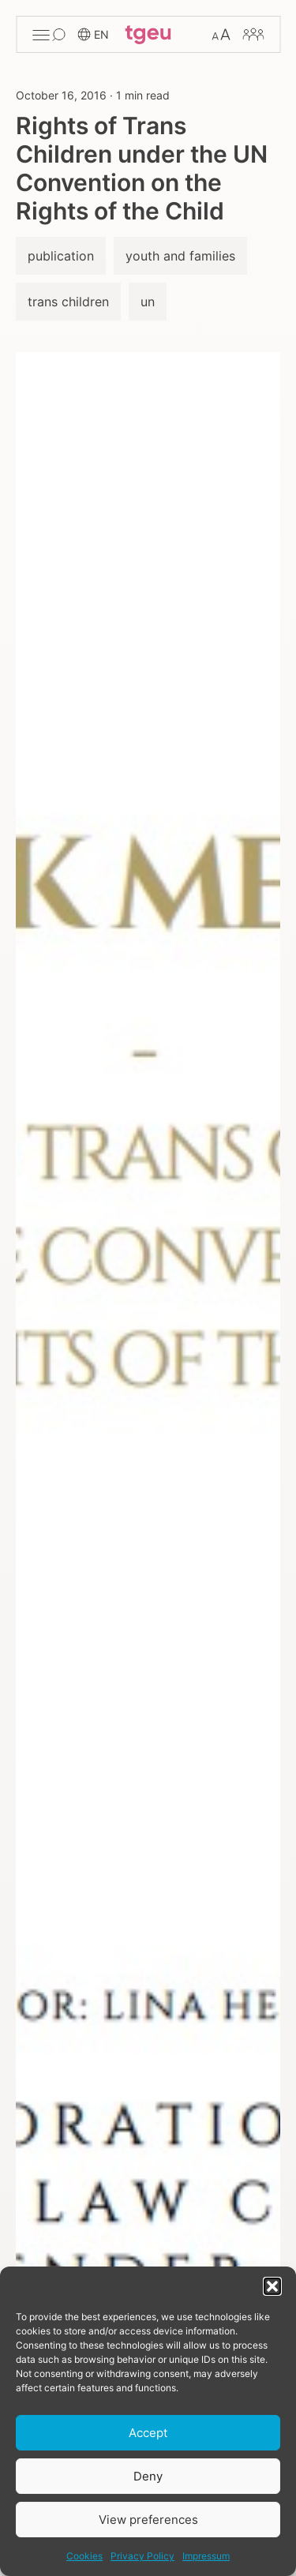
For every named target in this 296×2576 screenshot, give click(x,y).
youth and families (180, 256)
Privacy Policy (142, 2556)
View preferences (148, 2519)
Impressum (206, 2556)
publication (61, 256)
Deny (148, 2476)
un (148, 301)
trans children (68, 301)
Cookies (84, 2556)
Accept (148, 2432)
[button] (272, 2286)
